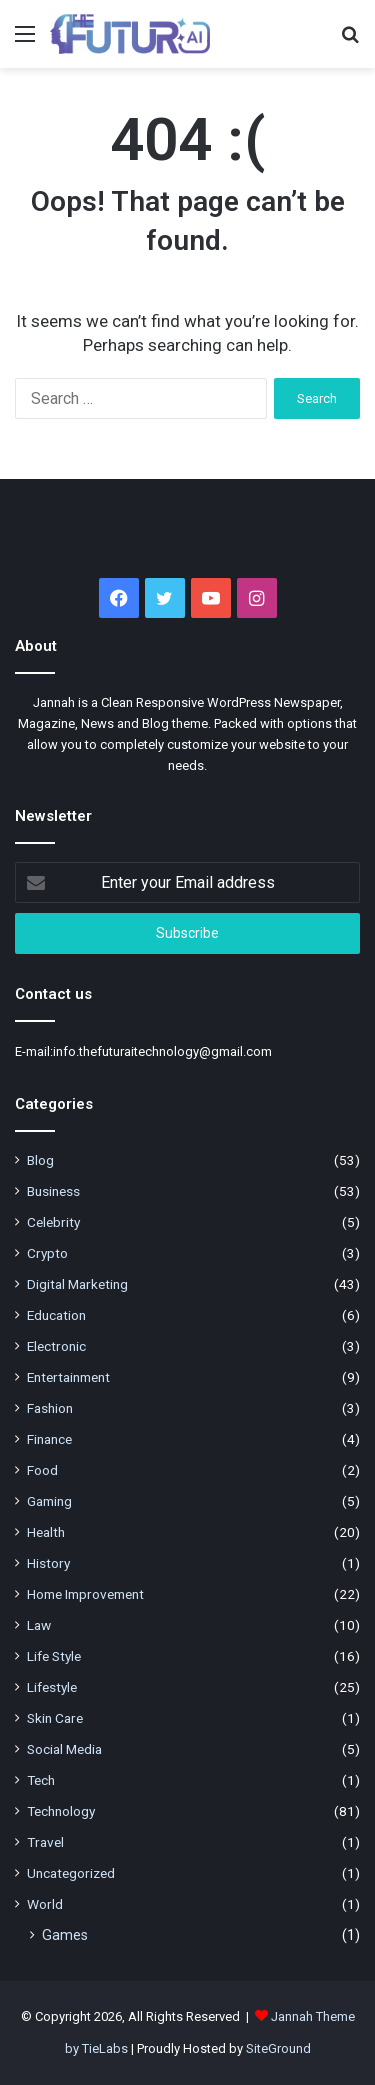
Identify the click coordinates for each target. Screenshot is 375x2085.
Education (56, 1315)
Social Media (64, 1749)
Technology (61, 1811)
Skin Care (55, 1718)
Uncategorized (71, 1873)
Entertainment (68, 1377)
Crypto (47, 1253)
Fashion (50, 1408)
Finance (49, 1439)
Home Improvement (85, 1594)
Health (46, 1532)
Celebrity (53, 1222)
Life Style (54, 1656)
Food (42, 1470)
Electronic (56, 1346)
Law (39, 1625)
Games (65, 1935)
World (45, 1904)
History (48, 1563)
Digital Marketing (77, 1284)
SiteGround (278, 2048)
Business (53, 1191)
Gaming (49, 1501)
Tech (41, 1780)
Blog (40, 1160)
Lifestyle (52, 1687)
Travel (45, 1842)
